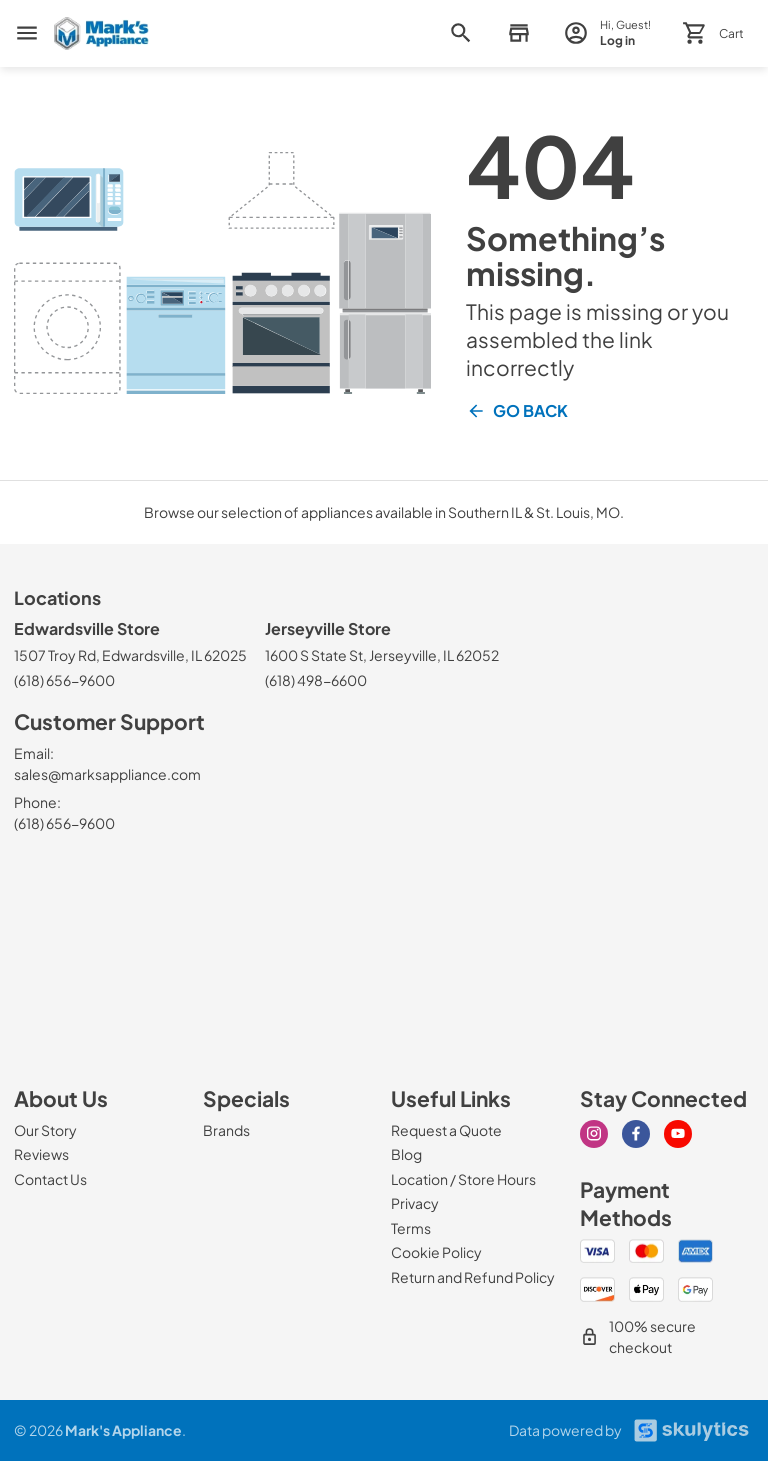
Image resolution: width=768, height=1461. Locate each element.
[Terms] (411, 1228)
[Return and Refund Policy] (473, 1277)
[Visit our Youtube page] (678, 1134)
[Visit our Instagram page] (594, 1134)
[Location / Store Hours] (463, 1179)
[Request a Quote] (446, 1130)
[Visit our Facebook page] (636, 1134)
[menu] (27, 33)
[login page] (607, 33)
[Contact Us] (50, 1179)
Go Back (517, 411)
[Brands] (226, 1130)
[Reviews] (41, 1154)
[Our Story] (45, 1130)
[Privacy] (415, 1203)
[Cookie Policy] (436, 1252)
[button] (518, 33)
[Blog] (406, 1154)
